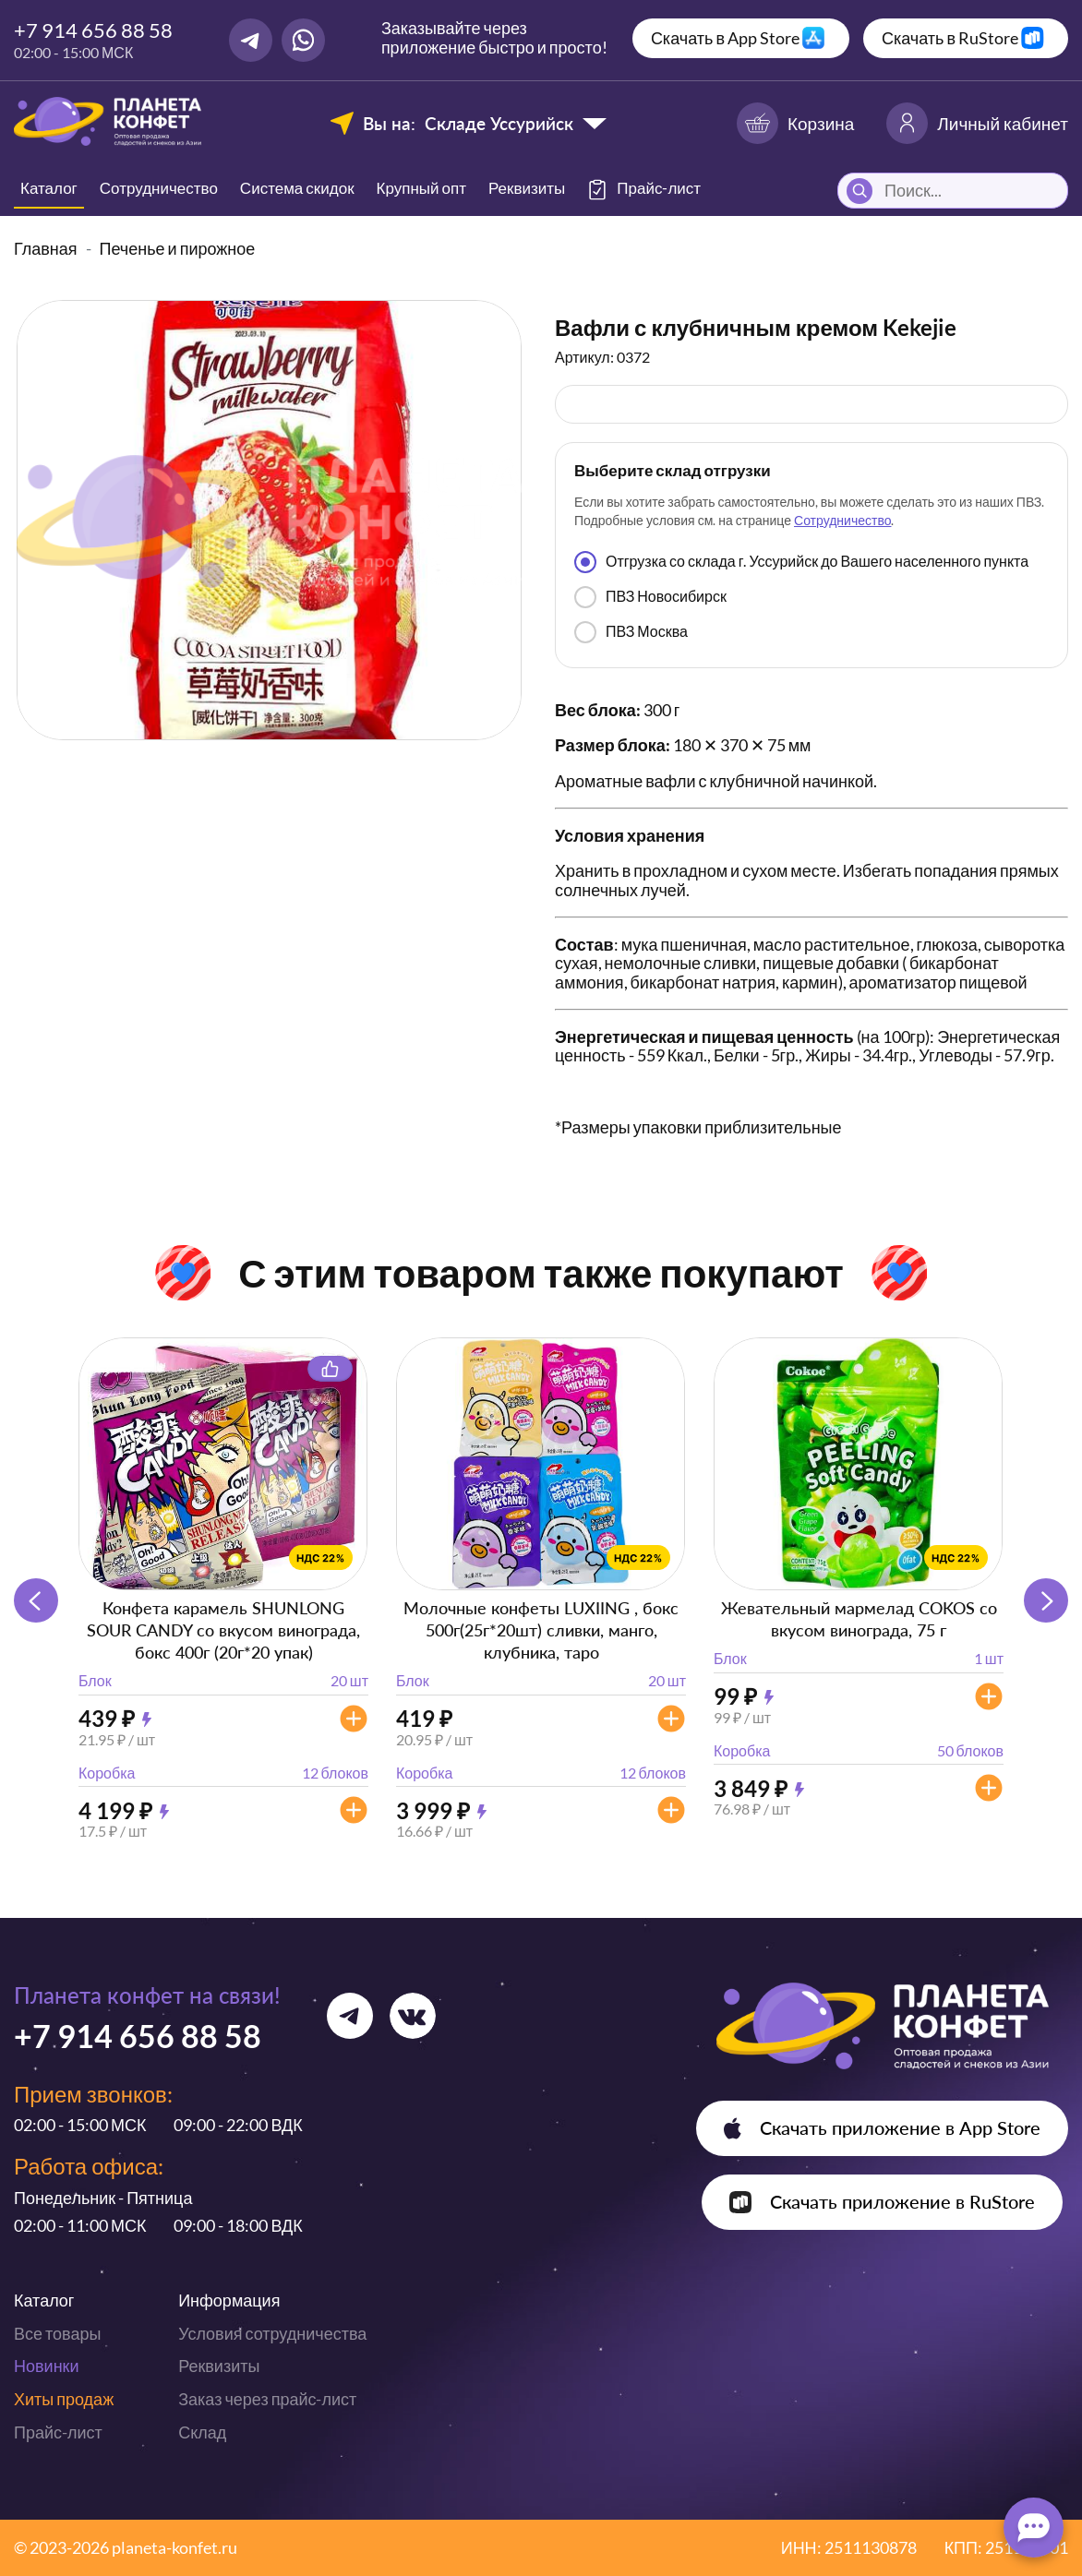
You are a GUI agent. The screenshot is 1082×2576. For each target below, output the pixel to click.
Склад (202, 2432)
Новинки (46, 2365)
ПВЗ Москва (631, 632)
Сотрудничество (159, 188)
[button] (1046, 1600)
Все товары (57, 2333)
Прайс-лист (58, 2432)
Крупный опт (421, 188)
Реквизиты (526, 188)
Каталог (49, 188)
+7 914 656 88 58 (93, 30)
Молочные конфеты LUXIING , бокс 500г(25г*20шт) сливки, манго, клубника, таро (541, 1630)
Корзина (795, 123)
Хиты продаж (64, 2399)
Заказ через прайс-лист (267, 2399)
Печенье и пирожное (178, 248)
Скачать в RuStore (950, 38)
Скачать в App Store (725, 38)
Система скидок (297, 188)
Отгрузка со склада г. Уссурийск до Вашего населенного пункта (801, 562)
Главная (46, 248)
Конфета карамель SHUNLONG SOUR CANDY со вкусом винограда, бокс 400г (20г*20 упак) (223, 1630)
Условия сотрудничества (272, 2333)
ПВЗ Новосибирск (650, 597)
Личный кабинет (977, 123)
